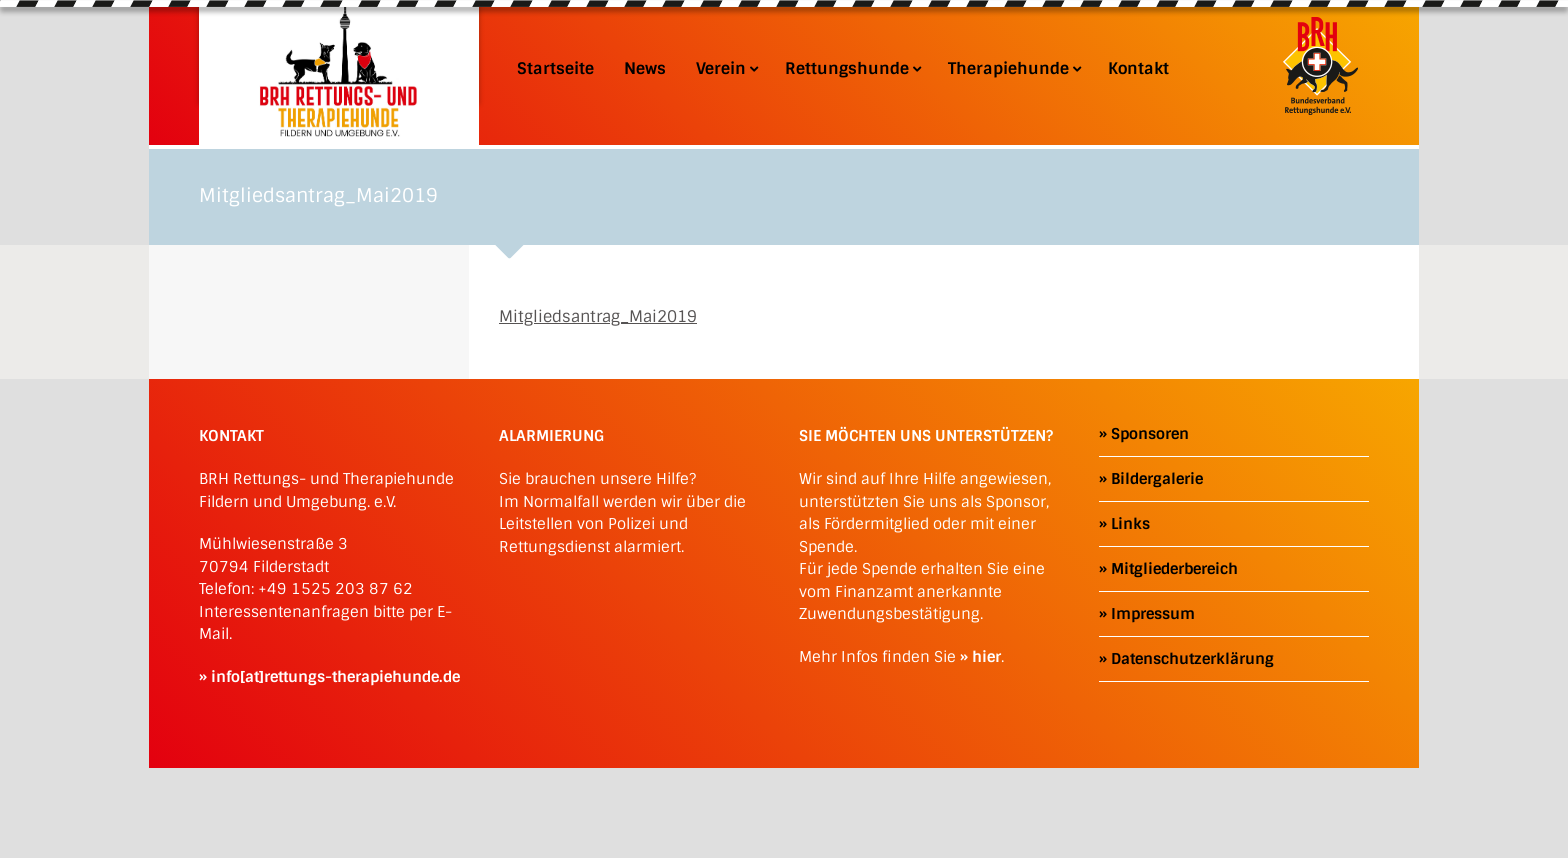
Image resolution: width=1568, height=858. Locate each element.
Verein (725, 69)
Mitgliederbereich (1174, 569)
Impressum (1153, 614)
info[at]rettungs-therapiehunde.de (335, 677)
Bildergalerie (1157, 479)
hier (986, 657)
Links (1130, 524)
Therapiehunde (1013, 69)
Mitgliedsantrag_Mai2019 (598, 316)
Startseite (555, 69)
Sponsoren (1150, 434)
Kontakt (1138, 69)
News (645, 69)
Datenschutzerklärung (1192, 659)
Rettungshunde (851, 69)
